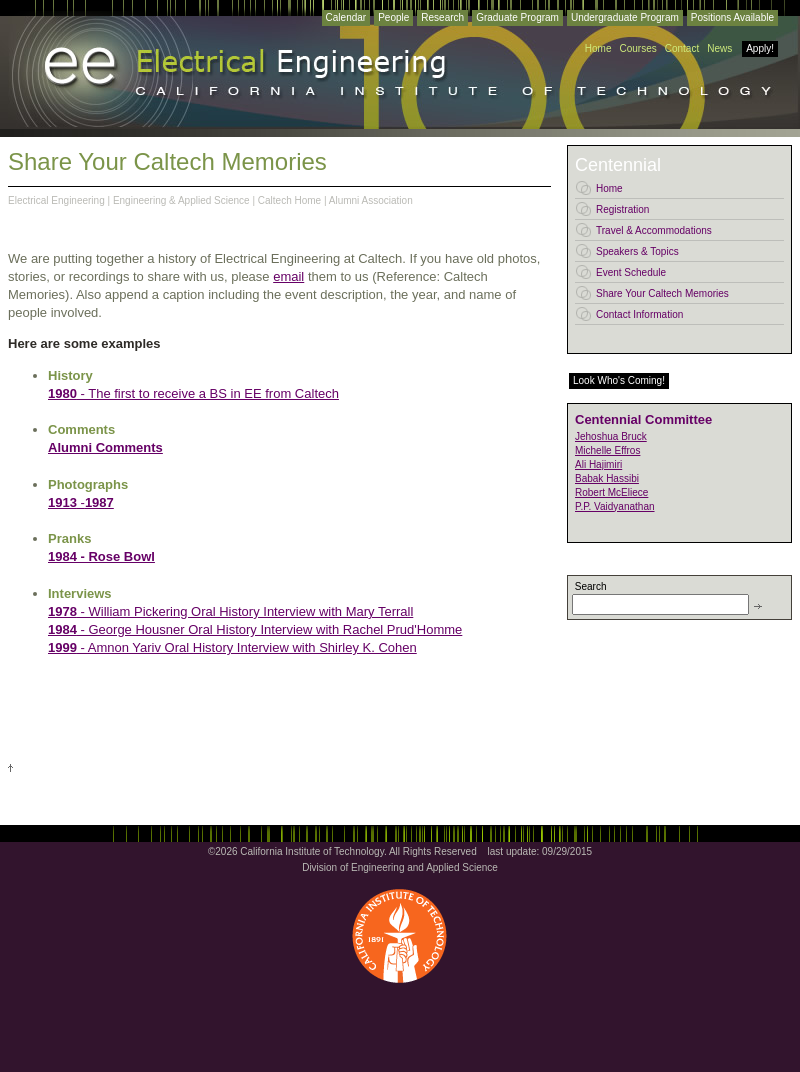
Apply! (760, 48)
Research (442, 17)
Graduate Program (517, 17)
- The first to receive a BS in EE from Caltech (193, 393)
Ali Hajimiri (598, 464)
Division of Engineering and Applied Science (400, 867)
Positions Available (732, 17)
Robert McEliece (611, 492)
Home (598, 48)
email (288, 276)
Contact (682, 48)
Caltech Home (289, 200)
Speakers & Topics (637, 251)
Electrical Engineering (56, 200)
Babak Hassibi (607, 478)
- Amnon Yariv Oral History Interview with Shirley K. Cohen (232, 647)
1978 (62, 611)
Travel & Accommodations (654, 230)
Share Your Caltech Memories (662, 293)
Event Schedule (631, 272)
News (719, 48)
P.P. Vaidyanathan (615, 506)
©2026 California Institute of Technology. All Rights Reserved (342, 851)
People (393, 17)
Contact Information (639, 314)
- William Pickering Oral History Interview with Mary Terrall (245, 611)
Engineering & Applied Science (181, 200)
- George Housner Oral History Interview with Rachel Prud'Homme (255, 629)
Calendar (346, 17)
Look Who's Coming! (619, 380)
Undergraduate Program (625, 17)
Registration (622, 209)
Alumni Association (371, 200)
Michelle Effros (607, 450)
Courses (637, 48)
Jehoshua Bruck (611, 436)
